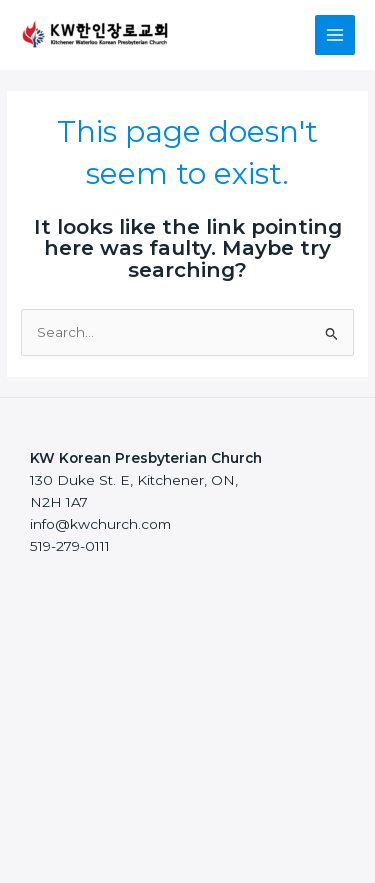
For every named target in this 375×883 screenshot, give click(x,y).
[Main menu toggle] (335, 35)
